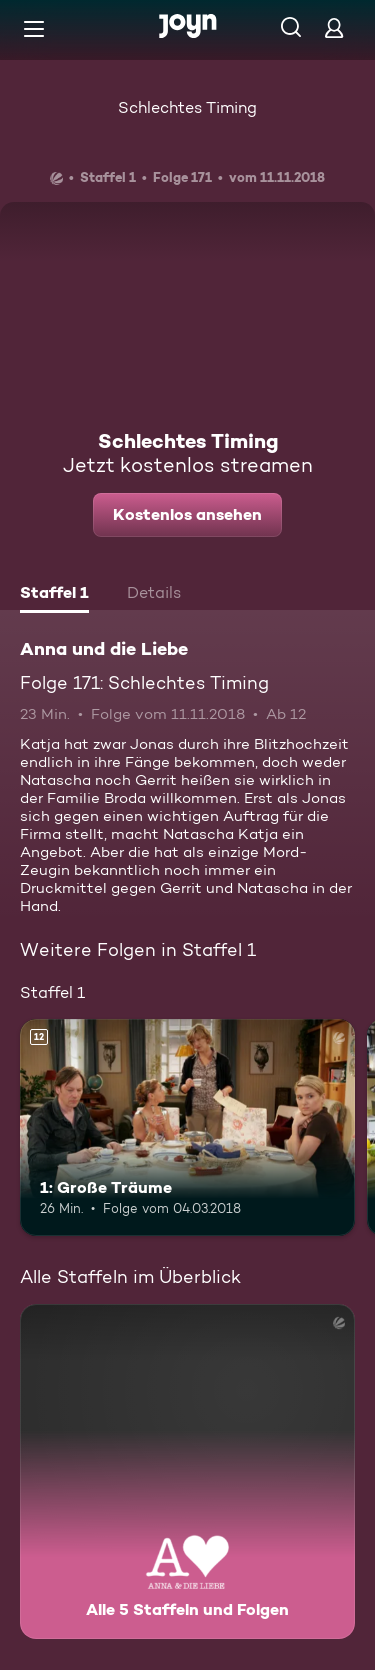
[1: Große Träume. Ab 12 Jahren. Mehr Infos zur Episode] (187, 1128)
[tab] (54, 595)
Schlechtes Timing (187, 107)
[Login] (334, 27)
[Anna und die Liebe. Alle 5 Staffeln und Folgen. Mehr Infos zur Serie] (187, 1471)
